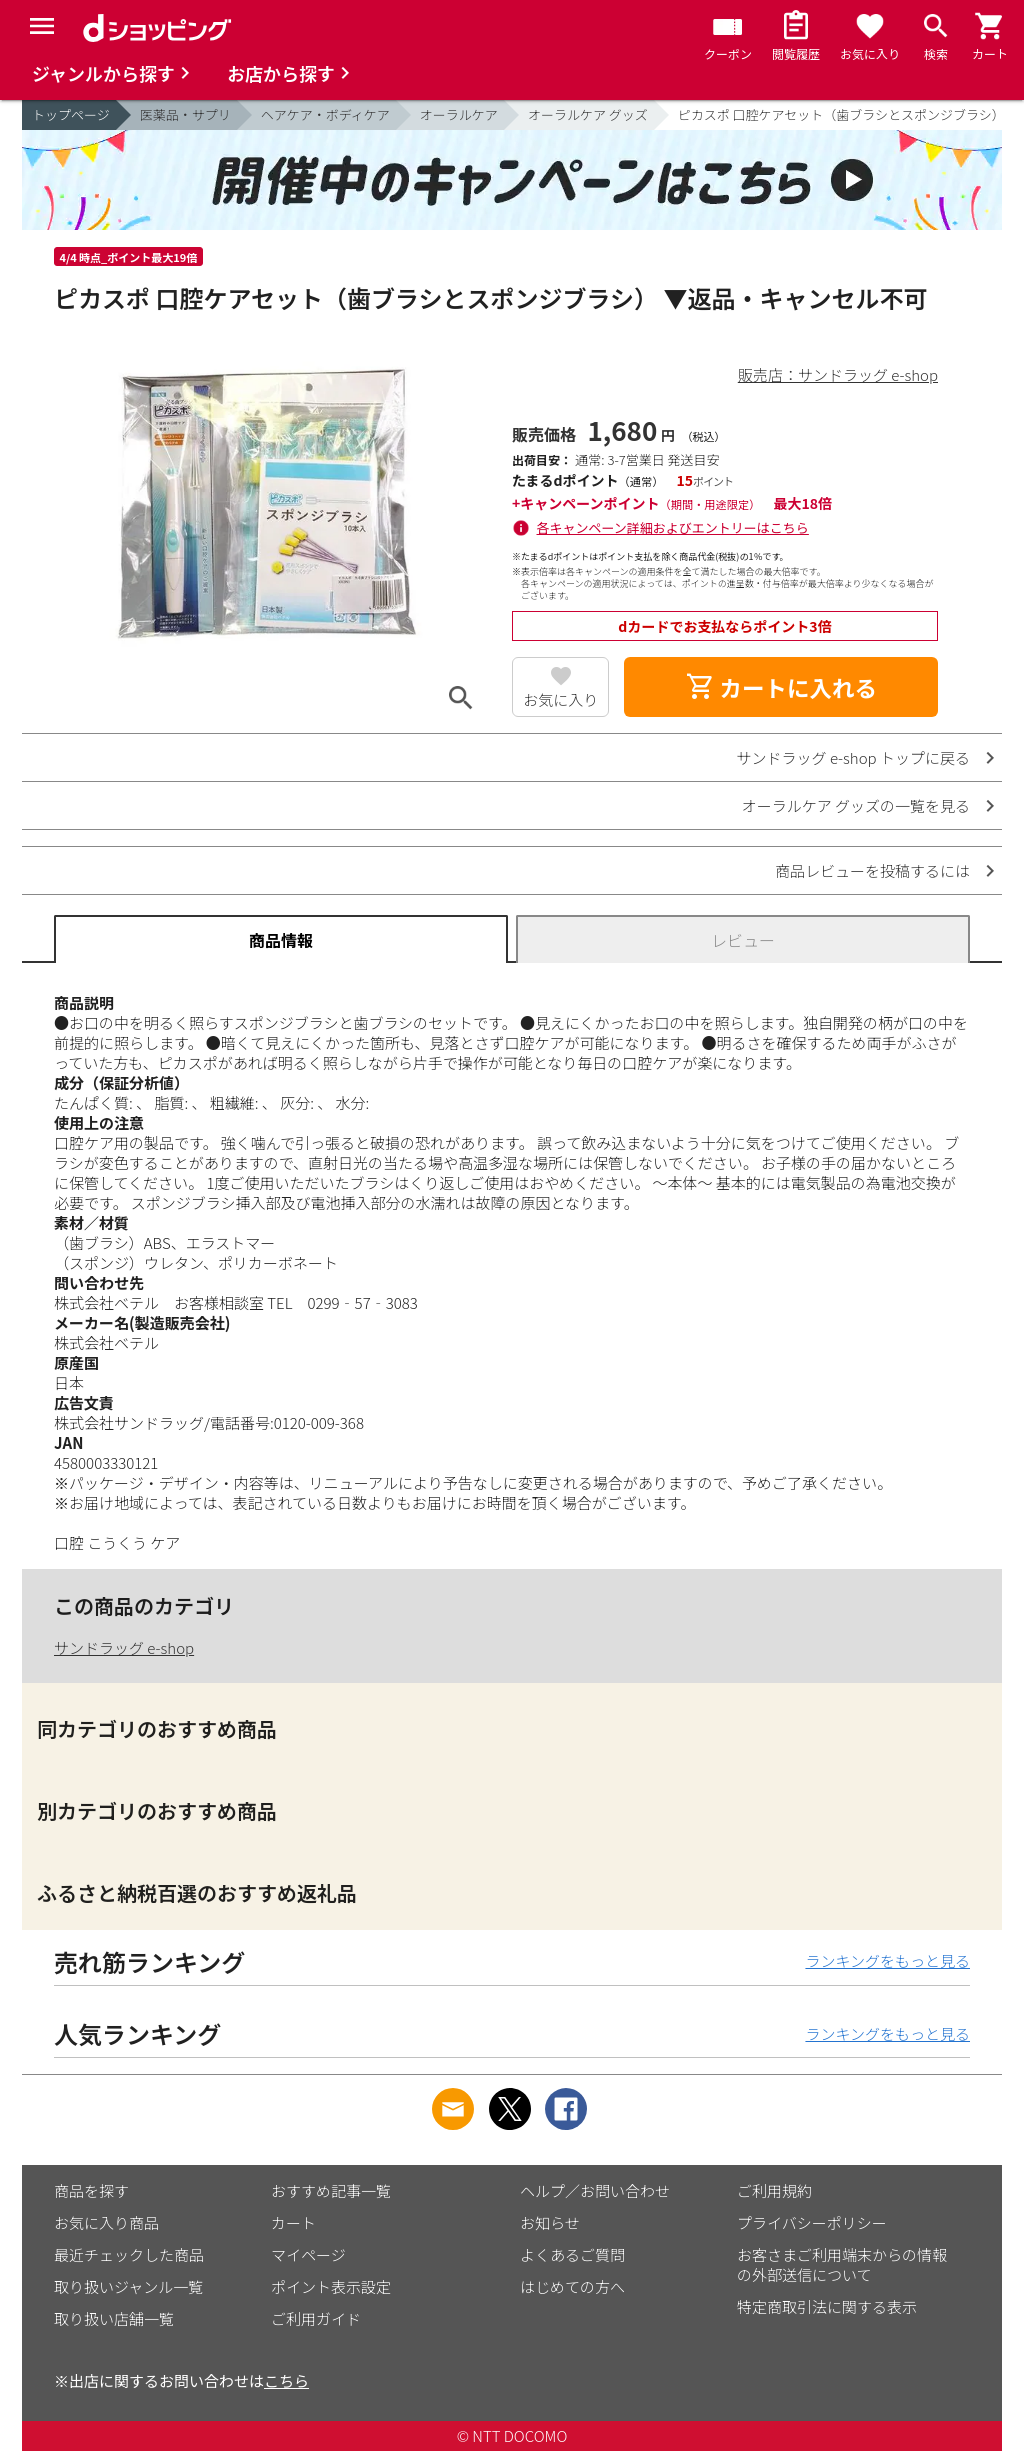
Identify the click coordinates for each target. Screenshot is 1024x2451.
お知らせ (550, 2222)
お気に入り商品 (106, 2222)
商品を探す (91, 2190)
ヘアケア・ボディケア (325, 114)
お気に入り (560, 699)
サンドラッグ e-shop (124, 1647)
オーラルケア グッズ (588, 114)
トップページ (71, 114)
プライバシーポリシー (812, 2222)
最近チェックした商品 (129, 2254)
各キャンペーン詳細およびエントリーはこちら (673, 527)
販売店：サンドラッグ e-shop (838, 374)
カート (293, 2222)
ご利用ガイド (316, 2318)
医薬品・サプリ (185, 114)
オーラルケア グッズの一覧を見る (856, 805)
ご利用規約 (774, 2190)
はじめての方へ (572, 2286)
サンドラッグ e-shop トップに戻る (853, 757)
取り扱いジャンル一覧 (128, 2286)
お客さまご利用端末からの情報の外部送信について (842, 2264)
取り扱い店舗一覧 (114, 2318)
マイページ (308, 2254)
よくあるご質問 (572, 2254)
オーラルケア (459, 114)
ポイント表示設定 (331, 2286)
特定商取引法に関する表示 (827, 2306)
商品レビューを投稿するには (872, 870)
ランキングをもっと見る (887, 1960)
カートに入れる (781, 687)
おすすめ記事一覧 (331, 2190)
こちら (286, 2380)
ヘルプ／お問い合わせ (595, 2190)
